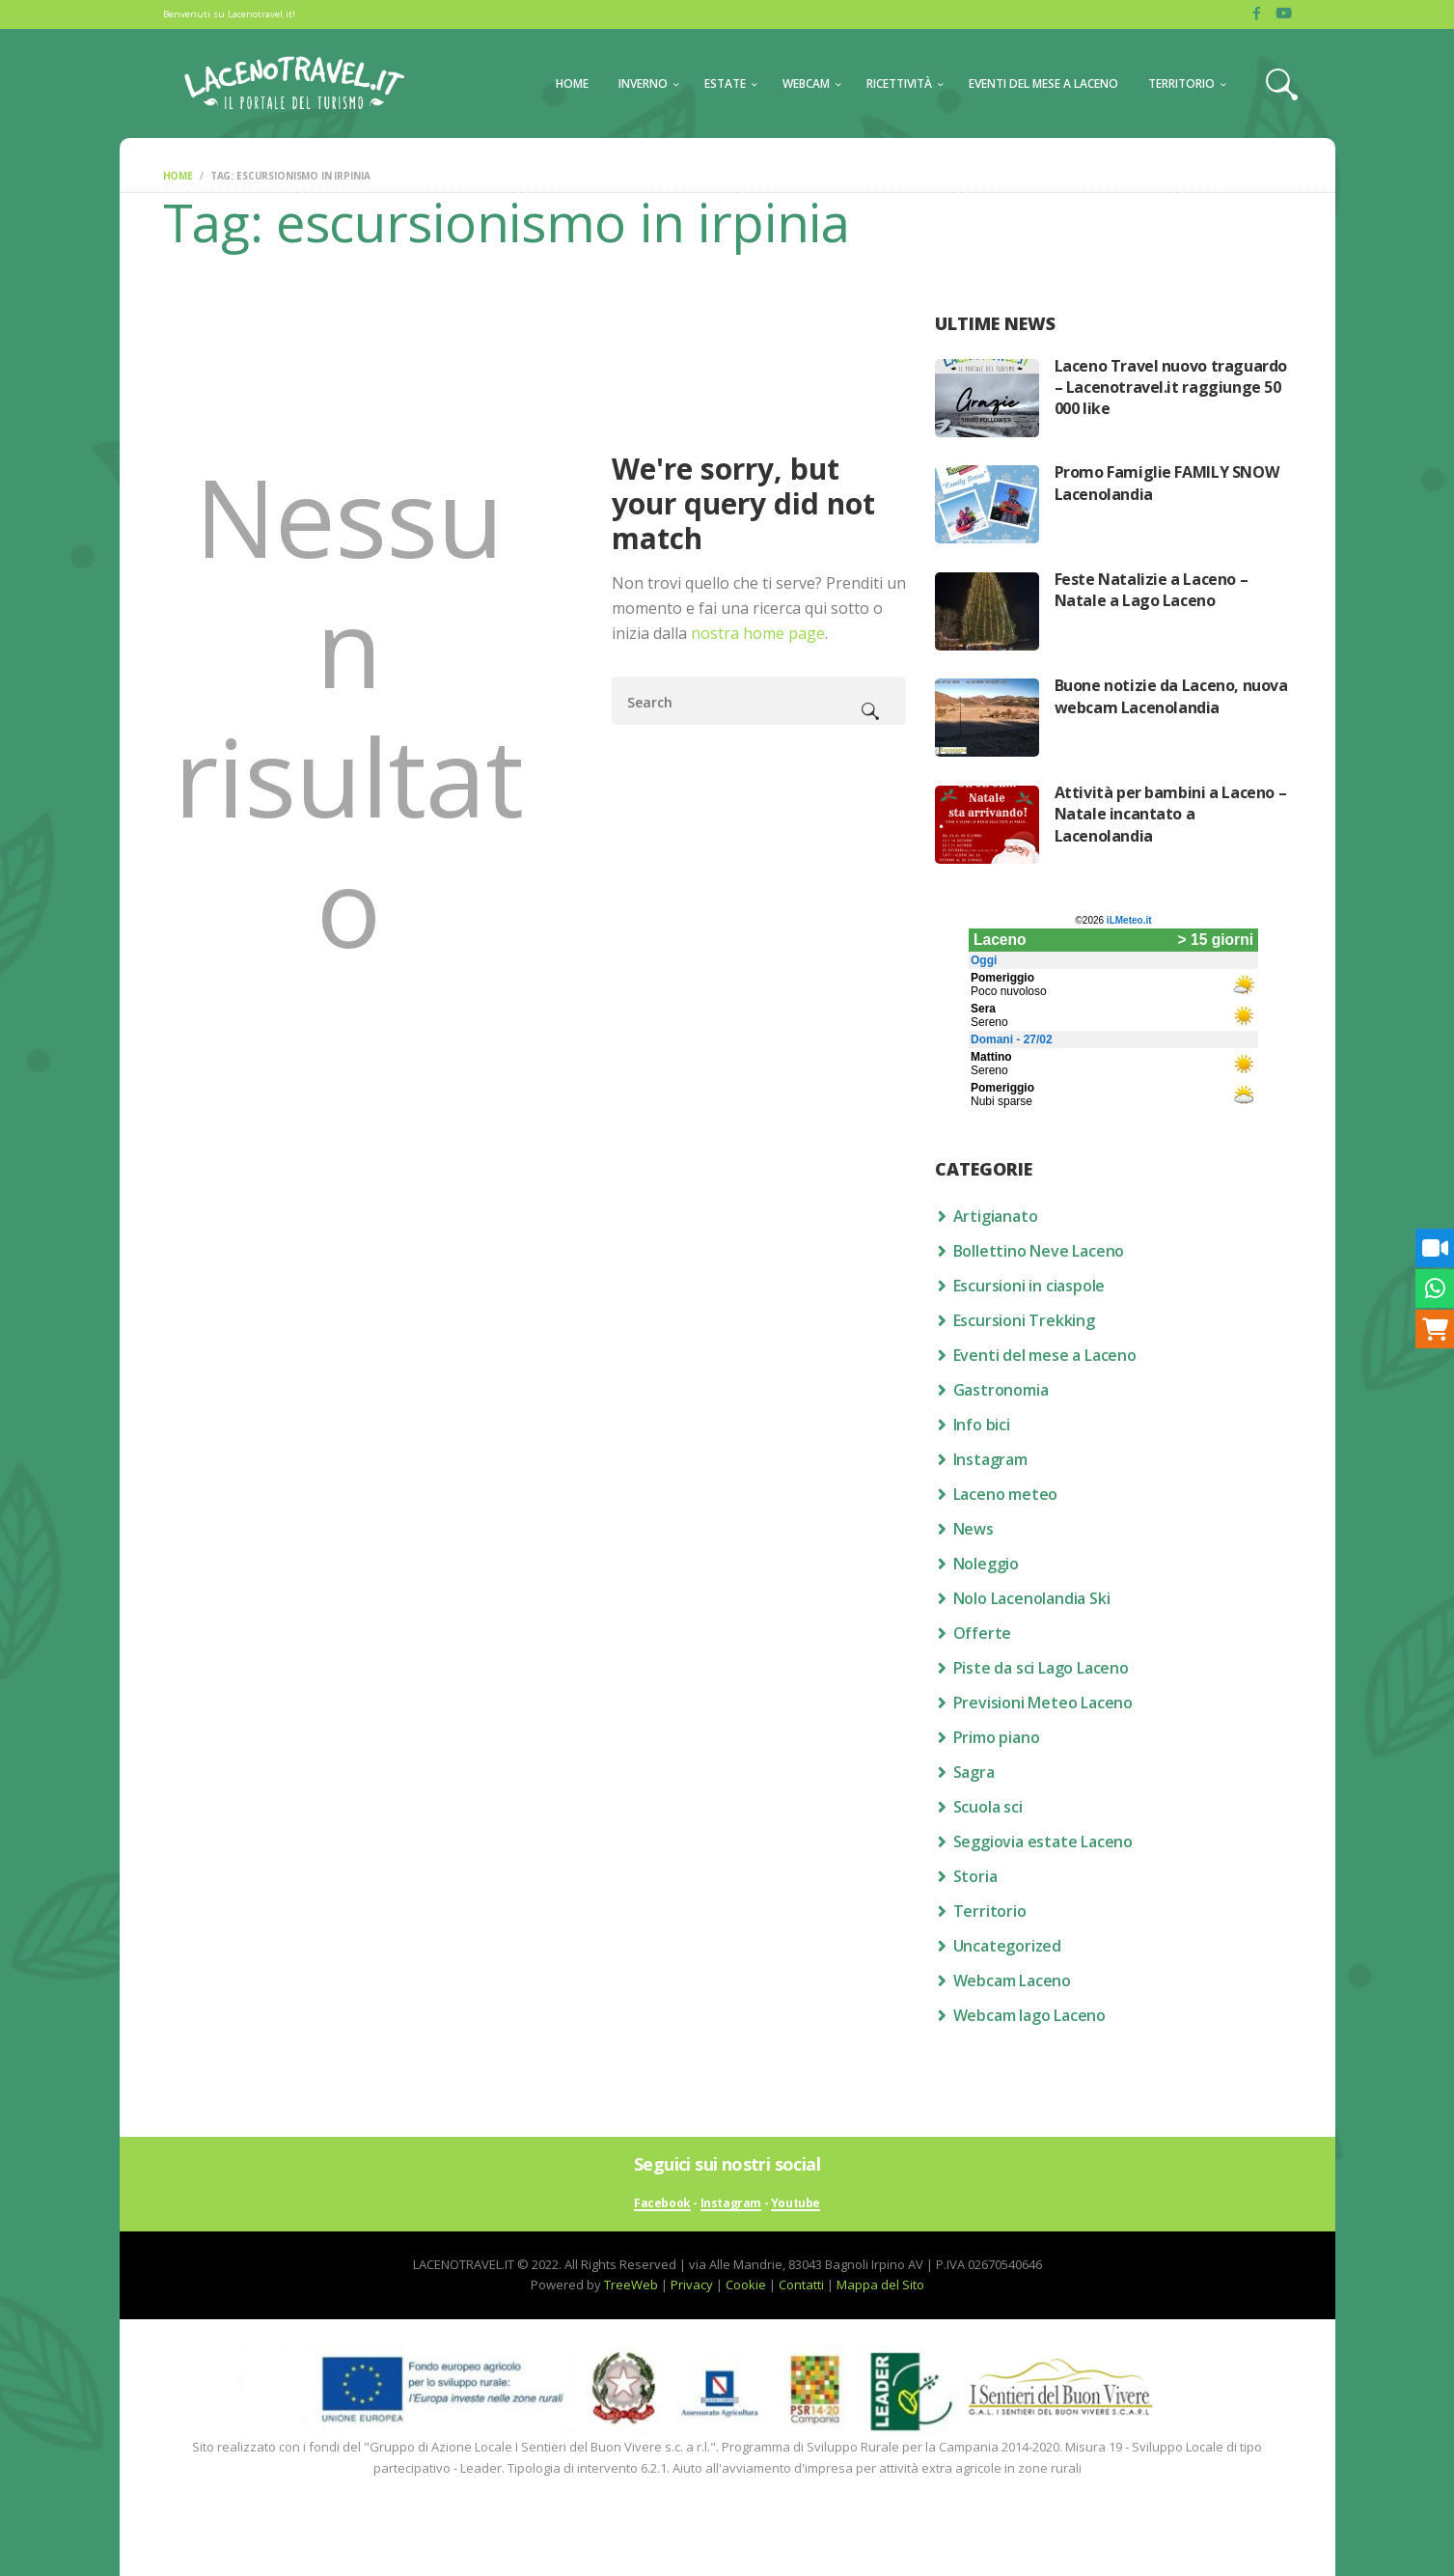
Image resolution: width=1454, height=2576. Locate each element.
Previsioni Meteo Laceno (1043, 1702)
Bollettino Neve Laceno (1039, 1250)
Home (178, 175)
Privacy (692, 2284)
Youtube (795, 2204)
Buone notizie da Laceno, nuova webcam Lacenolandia (1171, 696)
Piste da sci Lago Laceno (1041, 1667)
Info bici (981, 1424)
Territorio (990, 1911)
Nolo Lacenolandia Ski (1032, 1598)
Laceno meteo (1005, 1494)
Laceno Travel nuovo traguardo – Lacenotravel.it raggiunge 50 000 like (1171, 387)
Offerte (982, 1633)
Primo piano (996, 1737)
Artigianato (995, 1216)
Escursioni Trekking (1024, 1320)
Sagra (974, 1772)
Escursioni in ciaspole (1029, 1285)
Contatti (801, 2284)
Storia (975, 1876)
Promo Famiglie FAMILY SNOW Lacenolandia (1167, 482)
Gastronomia (1001, 1389)
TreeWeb (631, 2284)
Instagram (990, 1459)
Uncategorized (1007, 1945)
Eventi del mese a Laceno (1045, 1355)
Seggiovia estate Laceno (1043, 1841)
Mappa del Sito (880, 2284)
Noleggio (986, 1563)
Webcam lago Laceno (1029, 2015)
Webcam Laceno (1012, 1980)
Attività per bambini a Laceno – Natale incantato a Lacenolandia (1171, 814)
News (973, 1528)
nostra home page (758, 633)
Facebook (662, 2204)
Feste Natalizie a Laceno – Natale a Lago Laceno (1151, 589)
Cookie (746, 2284)
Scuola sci (988, 1806)
